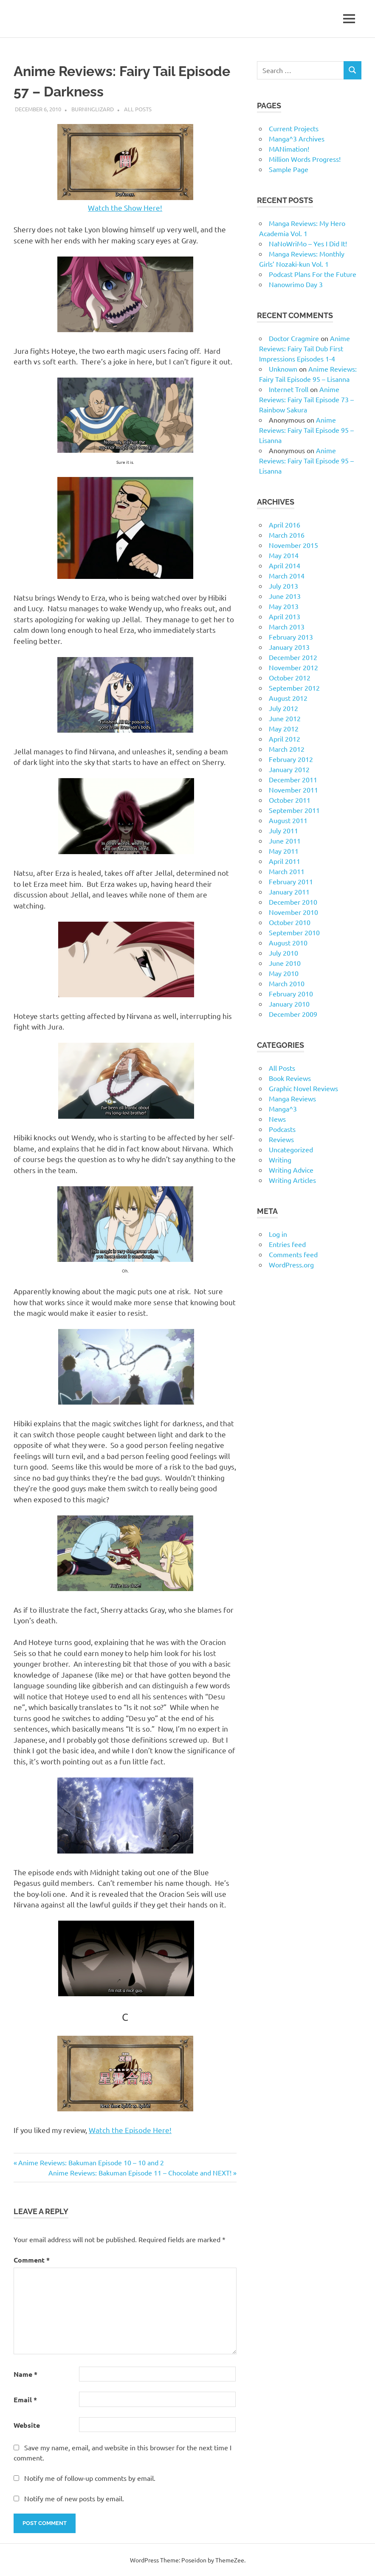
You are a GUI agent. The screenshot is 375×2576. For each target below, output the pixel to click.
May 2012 (284, 728)
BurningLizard (92, 109)
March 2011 (287, 871)
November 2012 (293, 667)
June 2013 (285, 596)
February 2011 (291, 881)
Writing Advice (291, 1169)
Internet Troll (288, 389)
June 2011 (285, 840)
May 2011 (284, 850)
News (277, 1118)
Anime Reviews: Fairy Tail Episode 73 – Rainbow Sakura (306, 399)
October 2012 (289, 677)
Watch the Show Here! (125, 207)
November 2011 (293, 789)
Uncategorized (291, 1149)
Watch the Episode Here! (130, 2129)
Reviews (281, 1139)
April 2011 (284, 861)
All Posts (138, 109)
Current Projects (294, 128)
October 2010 (289, 922)
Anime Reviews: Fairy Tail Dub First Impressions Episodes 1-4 (304, 348)
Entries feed (287, 1244)
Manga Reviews (292, 1098)
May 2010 (284, 973)
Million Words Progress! (305, 159)
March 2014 (287, 575)
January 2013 (289, 647)
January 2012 (289, 769)
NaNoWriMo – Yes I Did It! (308, 243)
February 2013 (291, 636)
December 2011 (293, 779)
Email (25, 2399)
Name (25, 2374)
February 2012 (291, 759)
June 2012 (285, 718)
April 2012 (284, 738)
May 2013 (284, 606)
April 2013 (284, 616)
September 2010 (294, 932)
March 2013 (287, 626)
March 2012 (287, 749)
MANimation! (289, 148)
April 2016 (284, 524)
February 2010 (291, 993)
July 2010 (283, 952)
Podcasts (282, 1129)
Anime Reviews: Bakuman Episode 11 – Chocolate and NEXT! (139, 2172)
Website (27, 2425)
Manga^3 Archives (296, 138)
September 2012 (294, 687)
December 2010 (293, 901)
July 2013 (283, 585)
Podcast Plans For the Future (312, 274)
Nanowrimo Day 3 (296, 284)
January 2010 (289, 1003)
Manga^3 (283, 1108)
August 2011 (288, 820)
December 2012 (293, 657)
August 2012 (288, 698)
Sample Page (288, 169)
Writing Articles (292, 1180)
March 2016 (287, 534)
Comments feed (293, 1254)
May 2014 (284, 555)
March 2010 (287, 983)
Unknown (283, 368)
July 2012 (283, 708)
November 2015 (293, 545)
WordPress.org (291, 1264)
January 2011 (289, 891)
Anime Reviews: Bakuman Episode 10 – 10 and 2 (91, 2162)
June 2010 (285, 963)
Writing (280, 1159)
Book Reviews (290, 1078)
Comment (32, 2259)
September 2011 (294, 810)
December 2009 (293, 1014)
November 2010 (293, 912)
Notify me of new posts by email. (74, 2498)
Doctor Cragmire (294, 338)
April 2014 (284, 565)
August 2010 (288, 942)
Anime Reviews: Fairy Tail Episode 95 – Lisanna (306, 429)
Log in (278, 1234)
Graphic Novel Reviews (303, 1088)
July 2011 (283, 830)
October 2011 (289, 800)
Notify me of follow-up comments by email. (89, 2478)
